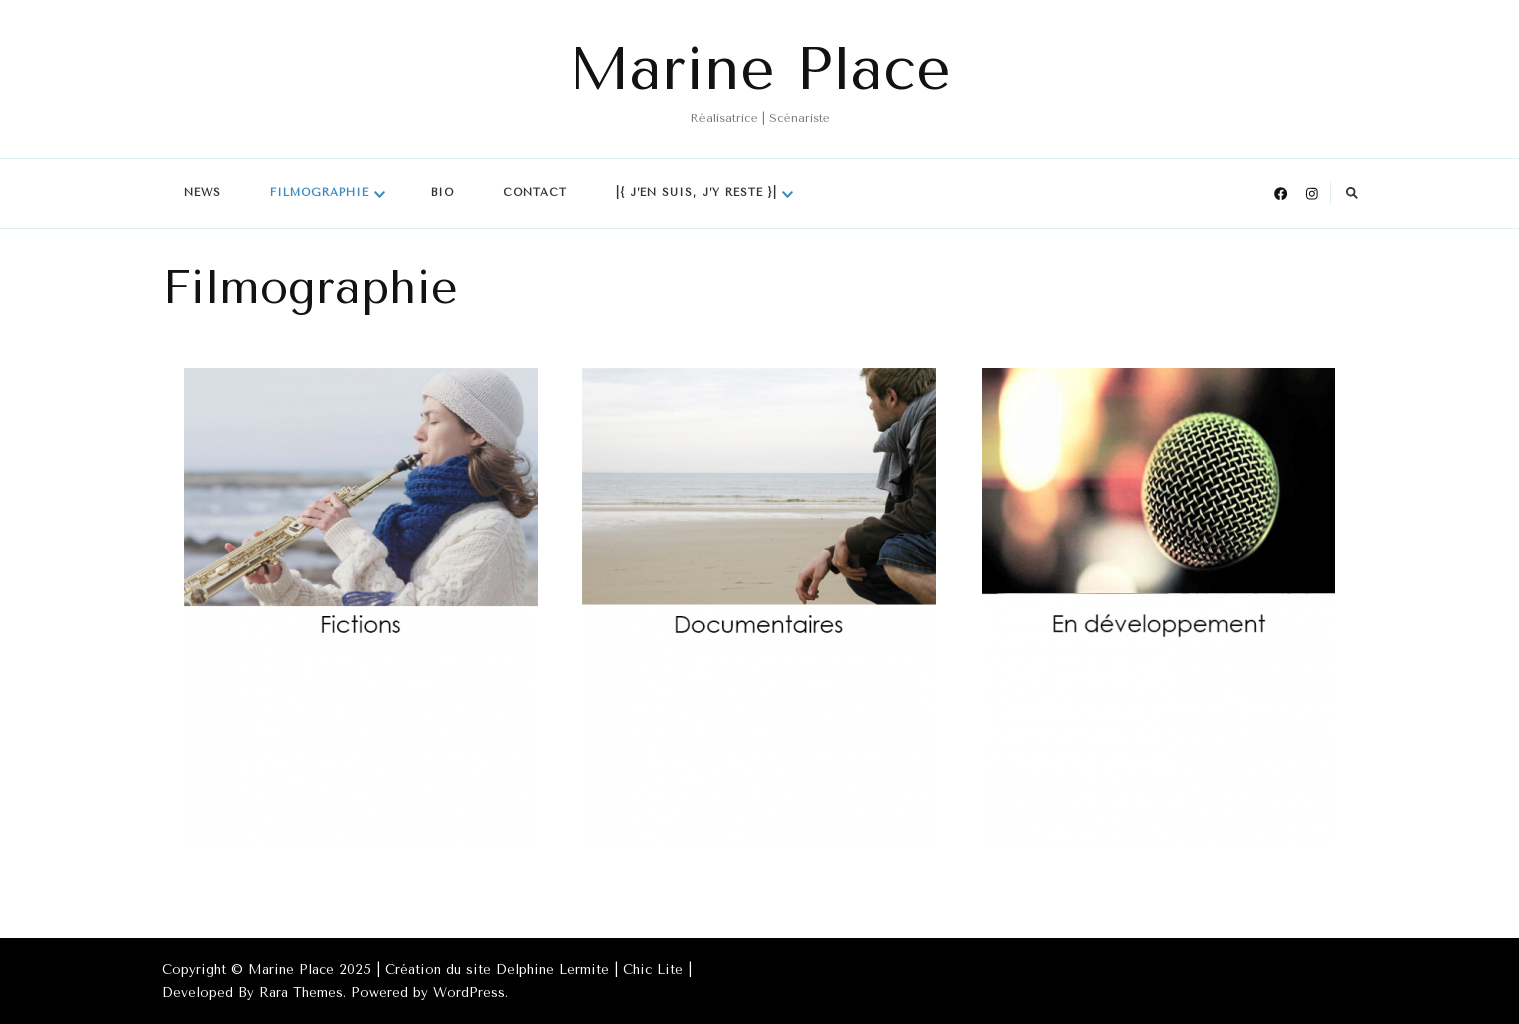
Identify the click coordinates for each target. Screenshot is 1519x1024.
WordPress (469, 992)
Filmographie (319, 192)
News (202, 192)
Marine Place (760, 69)
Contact (535, 192)
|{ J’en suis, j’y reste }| (696, 192)
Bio (442, 192)
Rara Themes (301, 992)
